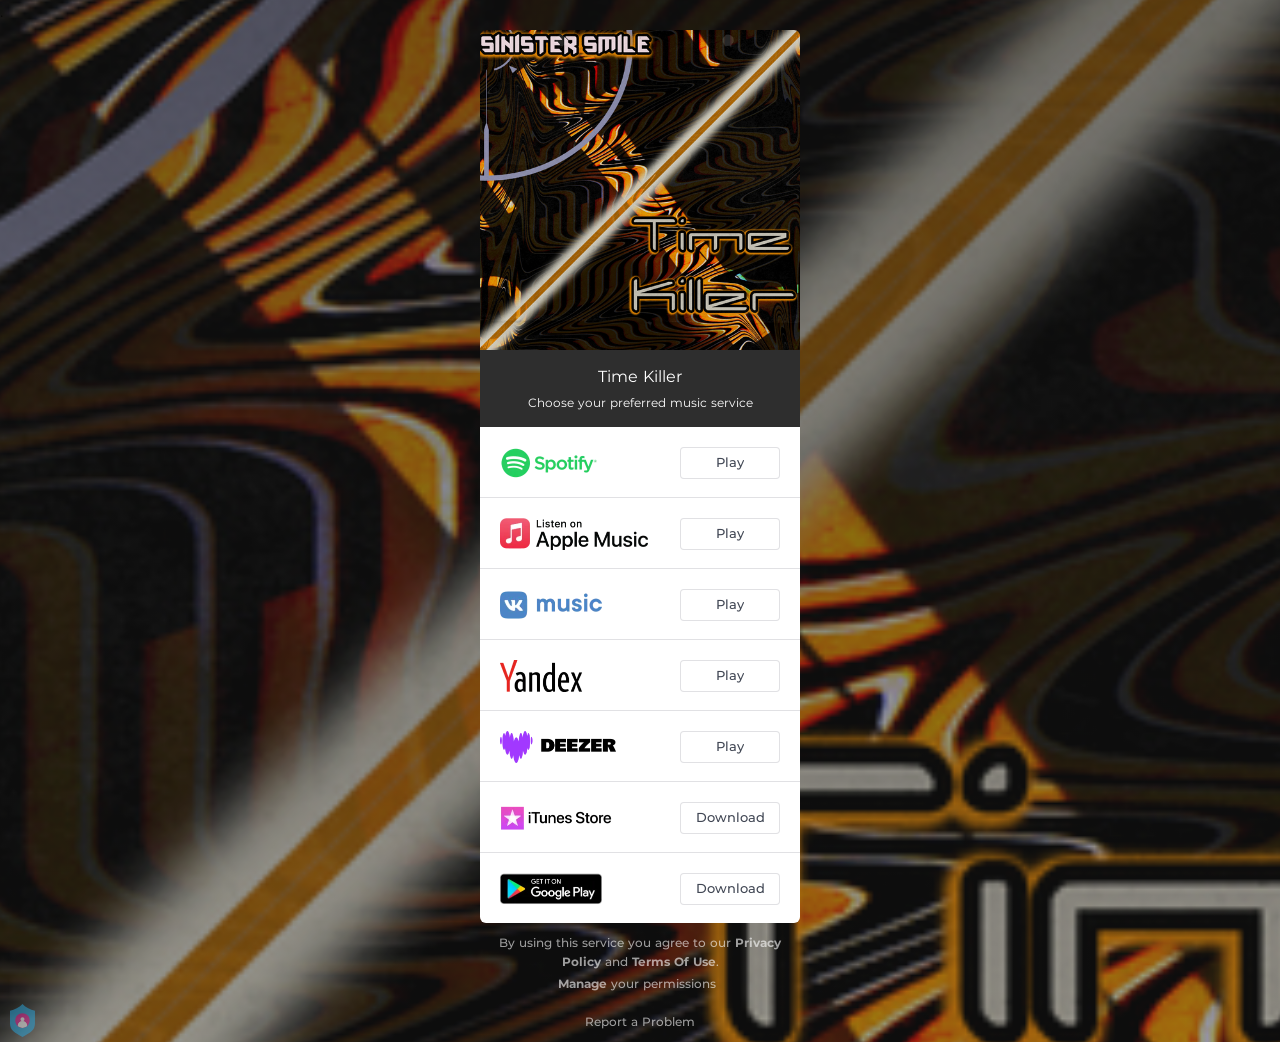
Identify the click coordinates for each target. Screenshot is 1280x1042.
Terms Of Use (674, 961)
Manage (582, 983)
